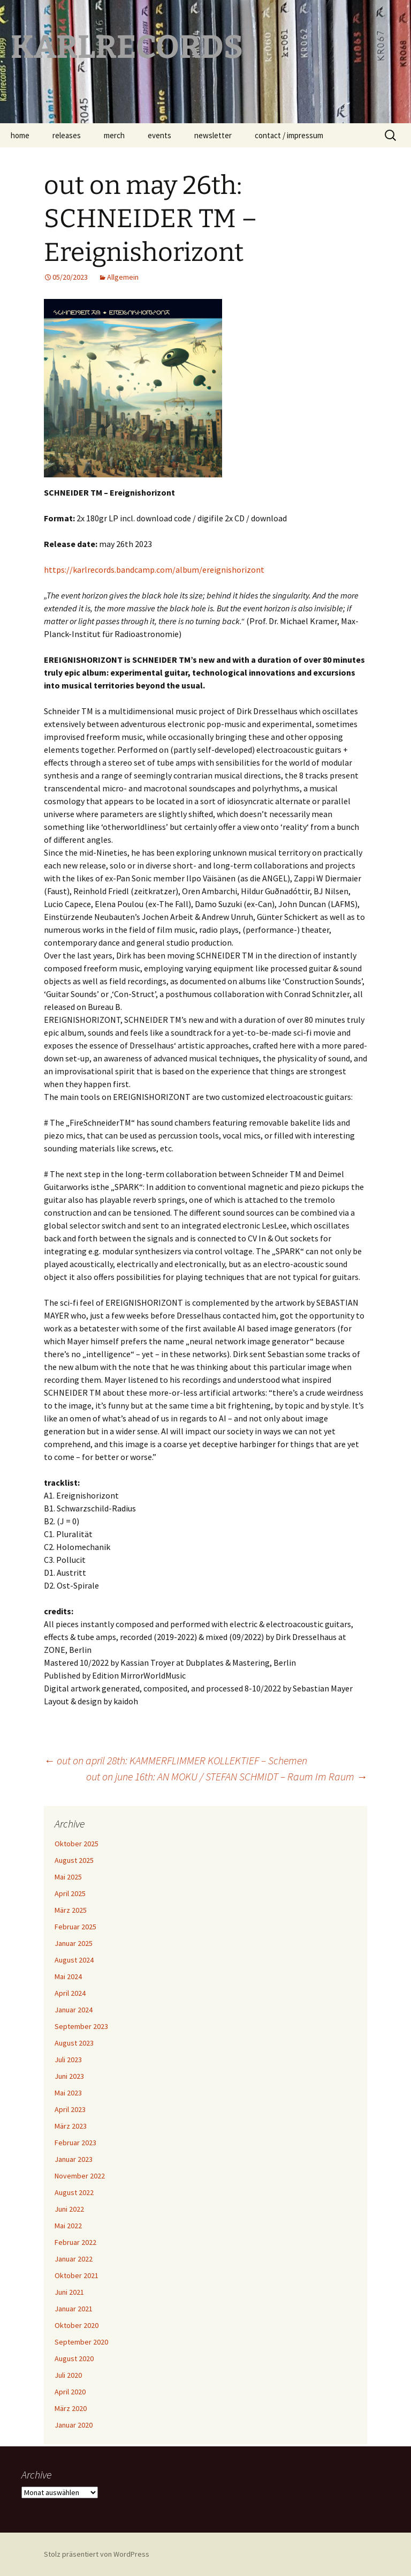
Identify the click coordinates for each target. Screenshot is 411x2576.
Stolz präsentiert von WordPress (96, 2554)
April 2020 (70, 2392)
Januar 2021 (74, 2308)
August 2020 (74, 2358)
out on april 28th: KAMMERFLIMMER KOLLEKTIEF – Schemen (175, 1760)
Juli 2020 (68, 2375)
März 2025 (71, 1910)
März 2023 (71, 2126)
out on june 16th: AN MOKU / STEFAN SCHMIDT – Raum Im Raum (226, 1776)
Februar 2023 (75, 2142)
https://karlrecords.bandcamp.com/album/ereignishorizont (154, 569)
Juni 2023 (69, 2076)
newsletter (213, 135)
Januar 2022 (74, 2259)
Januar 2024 (74, 2010)
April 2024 (70, 1993)
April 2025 (70, 1893)
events (159, 135)
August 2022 (74, 2192)
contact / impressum (289, 135)
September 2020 (81, 2342)
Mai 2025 (68, 1877)
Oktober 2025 (76, 1843)
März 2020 (71, 2408)
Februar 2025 (75, 1926)
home (20, 135)
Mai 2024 (68, 1976)
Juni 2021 (69, 2292)
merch (114, 135)
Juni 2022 (69, 2209)
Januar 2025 (74, 1943)
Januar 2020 (74, 2425)
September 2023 (81, 2026)
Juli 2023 (68, 2059)
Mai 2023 (68, 2093)
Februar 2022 (75, 2242)
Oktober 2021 (76, 2275)
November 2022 (80, 2176)
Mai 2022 (68, 2225)
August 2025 (74, 1860)
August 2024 (74, 1960)
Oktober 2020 (76, 2325)
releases (66, 135)
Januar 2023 (74, 2159)
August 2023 (74, 2043)
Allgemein (123, 277)
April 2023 (70, 2109)
